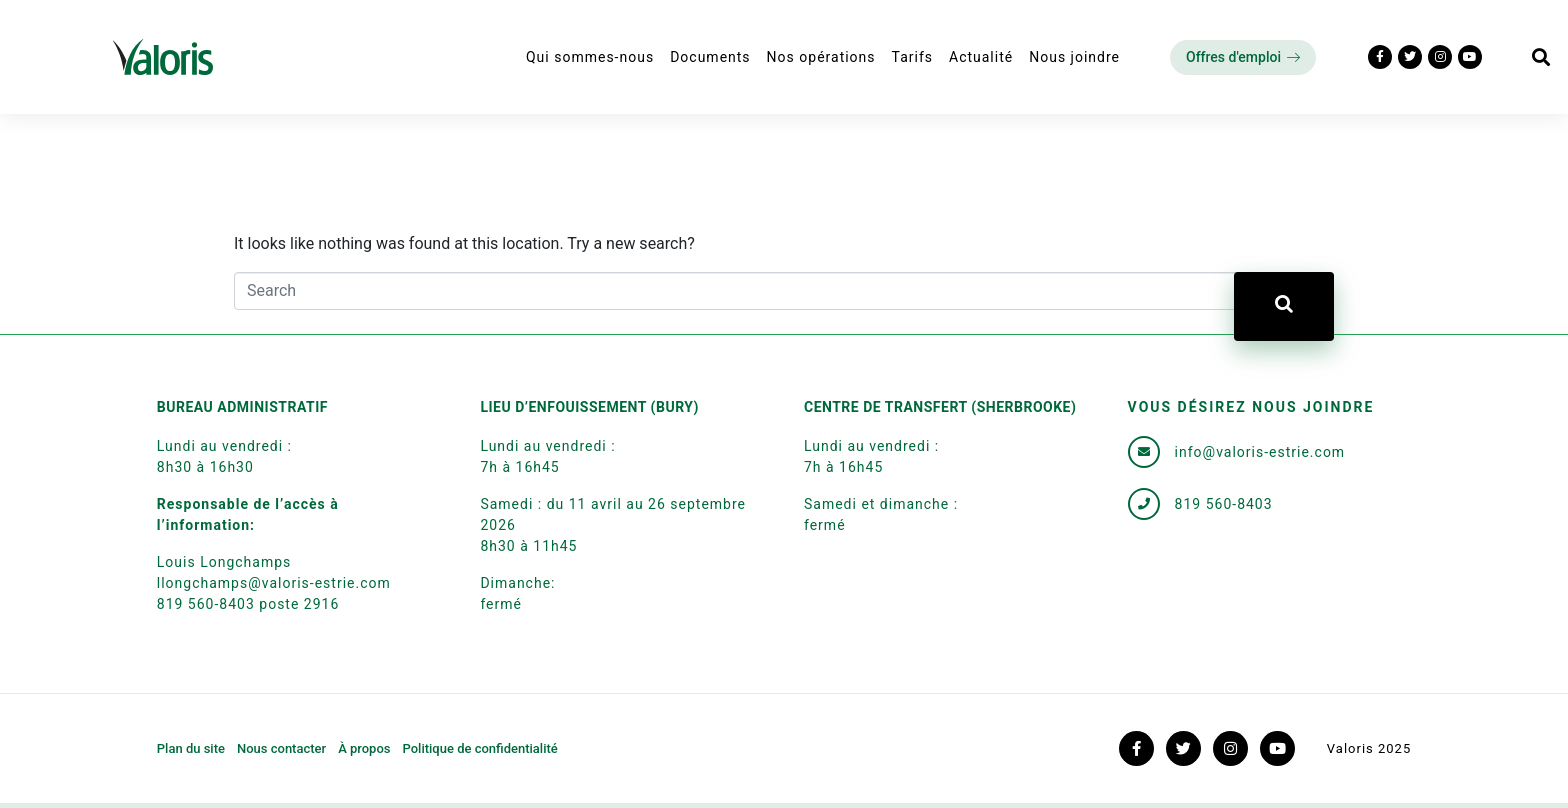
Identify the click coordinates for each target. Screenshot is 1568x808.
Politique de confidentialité (479, 748)
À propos (364, 748)
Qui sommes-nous (590, 57)
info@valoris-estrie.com (1260, 452)
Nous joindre (1074, 57)
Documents (710, 57)
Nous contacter (281, 748)
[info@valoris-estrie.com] (1144, 452)
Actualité (981, 57)
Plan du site (191, 748)
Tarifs (912, 57)
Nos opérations (821, 57)
